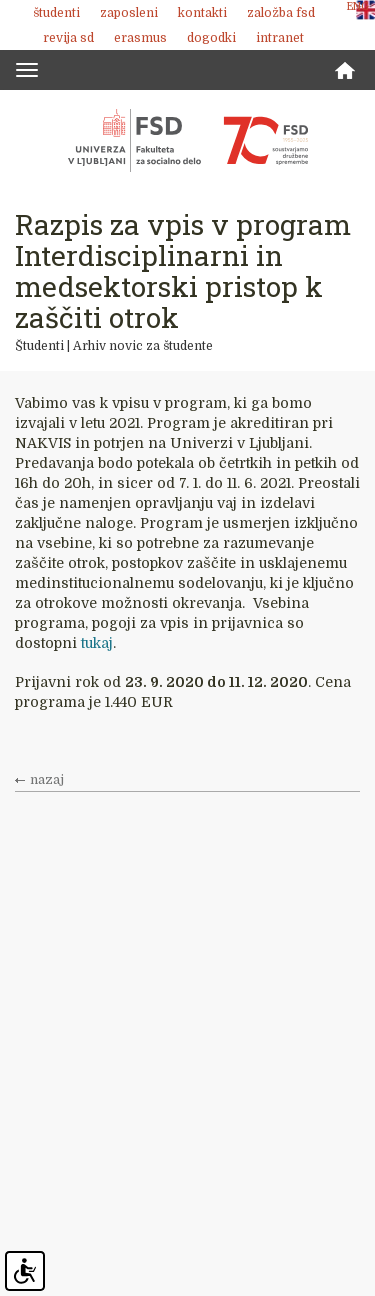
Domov (345, 70)
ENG (358, 6)
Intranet (280, 38)
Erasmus (140, 38)
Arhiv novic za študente (143, 346)
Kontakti (202, 13)
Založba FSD (281, 13)
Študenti (56, 13)
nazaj (47, 780)
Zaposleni (129, 13)
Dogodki (211, 38)
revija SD (68, 38)
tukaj (97, 643)
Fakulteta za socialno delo (188, 140)
